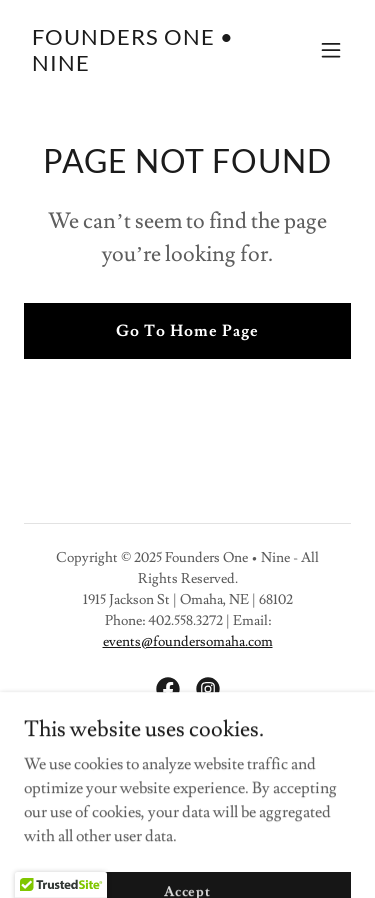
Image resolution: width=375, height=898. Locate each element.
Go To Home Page (187, 331)
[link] (138, 66)
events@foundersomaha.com (188, 642)
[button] (331, 50)
